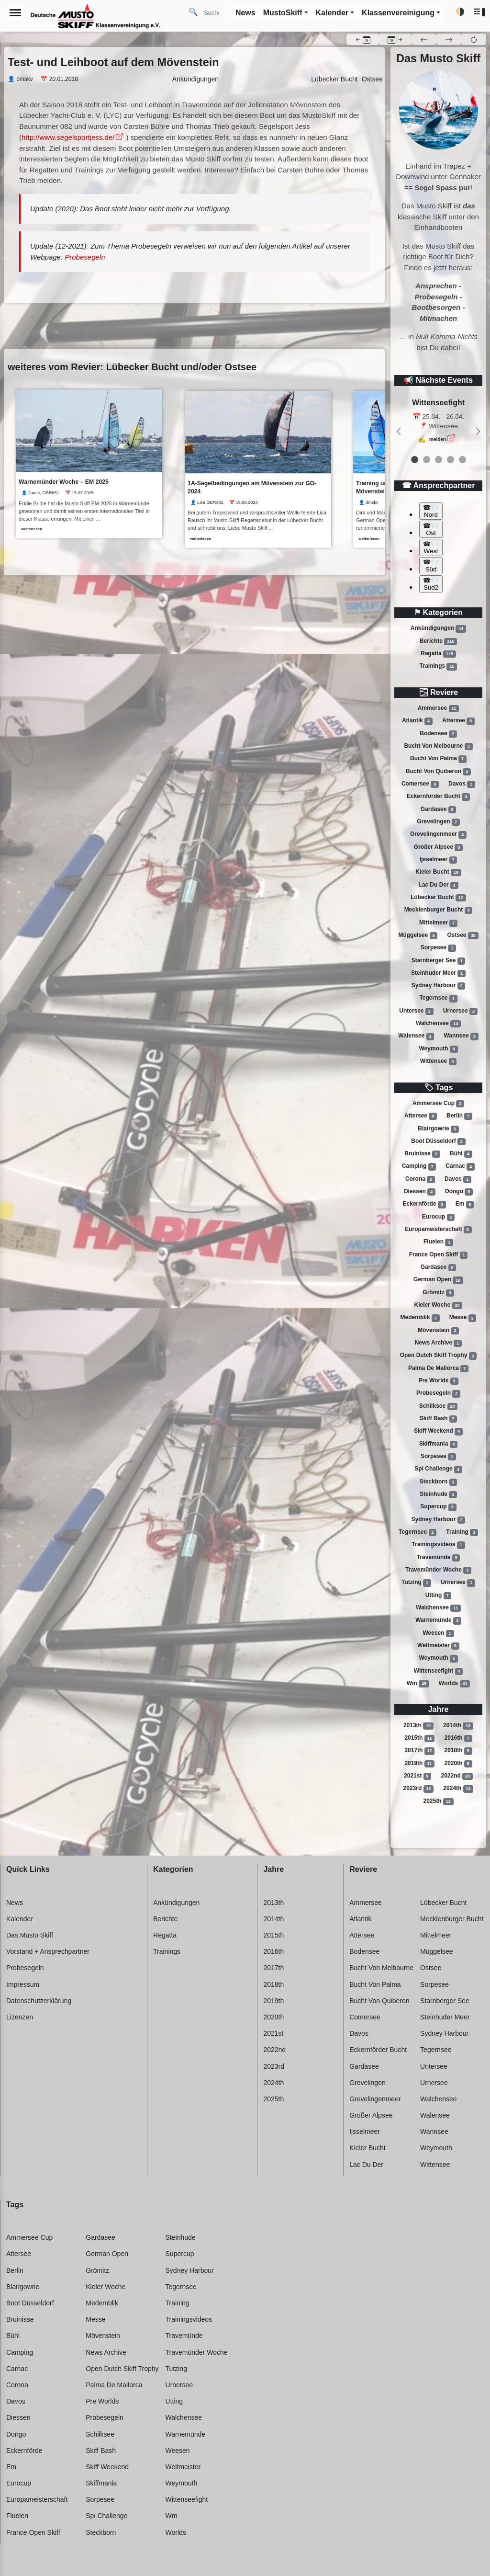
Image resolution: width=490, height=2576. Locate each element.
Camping (419, 1167)
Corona (420, 1179)
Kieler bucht (438, 872)
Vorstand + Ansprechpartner (47, 1951)
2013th (418, 1726)
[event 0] (414, 460)
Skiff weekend (438, 1432)
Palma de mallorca (438, 1368)
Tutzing (416, 1582)
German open (438, 1280)
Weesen (438, 1633)
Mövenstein (438, 1330)
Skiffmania (438, 1444)
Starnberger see (439, 961)
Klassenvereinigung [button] (398, 13)
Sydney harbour (439, 986)
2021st (417, 1776)
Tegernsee (438, 999)
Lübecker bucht (438, 897)
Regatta (438, 654)
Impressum (22, 1984)
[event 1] (426, 460)
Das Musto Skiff (29, 1935)
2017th (419, 1751)
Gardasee (439, 809)
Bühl (461, 1154)
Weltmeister (438, 1646)
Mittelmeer (438, 923)
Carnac (460, 1167)
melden (437, 439)
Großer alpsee (438, 847)
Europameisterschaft (438, 1229)
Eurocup (438, 1217)
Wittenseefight (438, 1671)
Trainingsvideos (438, 1545)
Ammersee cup (438, 1103)
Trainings (438, 666)
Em (465, 1204)
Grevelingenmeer (438, 834)
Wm (418, 1683)
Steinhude (438, 1494)
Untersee (416, 1011)
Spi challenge (438, 1469)
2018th (458, 1751)
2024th (458, 1788)
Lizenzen (19, 2017)
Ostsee (463, 935)
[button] (479, 12)
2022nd (457, 1776)
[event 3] (450, 460)
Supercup (438, 1507)
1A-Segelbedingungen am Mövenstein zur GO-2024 (253, 487)
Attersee (458, 721)
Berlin (459, 1116)
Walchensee (438, 1023)
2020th (458, 1763)
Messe (463, 1318)
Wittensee (438, 1061)
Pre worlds (438, 1381)
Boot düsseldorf (438, 1141)
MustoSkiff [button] (282, 13)
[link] (89, 464)
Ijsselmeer (438, 860)
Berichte (438, 641)
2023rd (418, 1788)
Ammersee (438, 708)
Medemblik (420, 1318)
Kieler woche (438, 1305)
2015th (419, 1738)
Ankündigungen (438, 628)
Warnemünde (438, 1620)
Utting (438, 1595)
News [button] (245, 13)
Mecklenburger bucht (438, 910)
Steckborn (438, 1482)
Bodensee (438, 734)
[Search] (215, 12)
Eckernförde (424, 1204)
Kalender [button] (332, 13)
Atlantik (417, 721)
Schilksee (438, 1406)
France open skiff (438, 1255)
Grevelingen (438, 822)
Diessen (419, 1192)
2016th (458, 1738)
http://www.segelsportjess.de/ (68, 137)
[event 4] (462, 460)
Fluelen (438, 1242)
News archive (438, 1343)
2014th (458, 1726)
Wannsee (461, 1036)
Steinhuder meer (438, 973)
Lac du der (438, 885)
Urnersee (460, 1011)
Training (462, 1532)
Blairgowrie (438, 1129)
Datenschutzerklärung (38, 2001)
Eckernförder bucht (438, 796)
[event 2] (438, 460)
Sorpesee (438, 948)
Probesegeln (438, 1394)
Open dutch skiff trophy (438, 1356)
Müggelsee (417, 935)
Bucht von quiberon (438, 771)
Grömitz (438, 1293)
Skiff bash (438, 1419)
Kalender (19, 1919)
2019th (419, 1763)
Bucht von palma (438, 759)
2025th (438, 1801)
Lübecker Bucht (334, 79)
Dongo (459, 1192)
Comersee (420, 784)
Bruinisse (422, 1154)
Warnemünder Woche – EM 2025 (64, 482)
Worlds (454, 1683)
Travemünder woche (438, 1570)
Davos (461, 784)
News (14, 1902)
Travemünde (438, 1558)
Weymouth (438, 1049)
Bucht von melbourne (438, 746)
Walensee (416, 1036)
